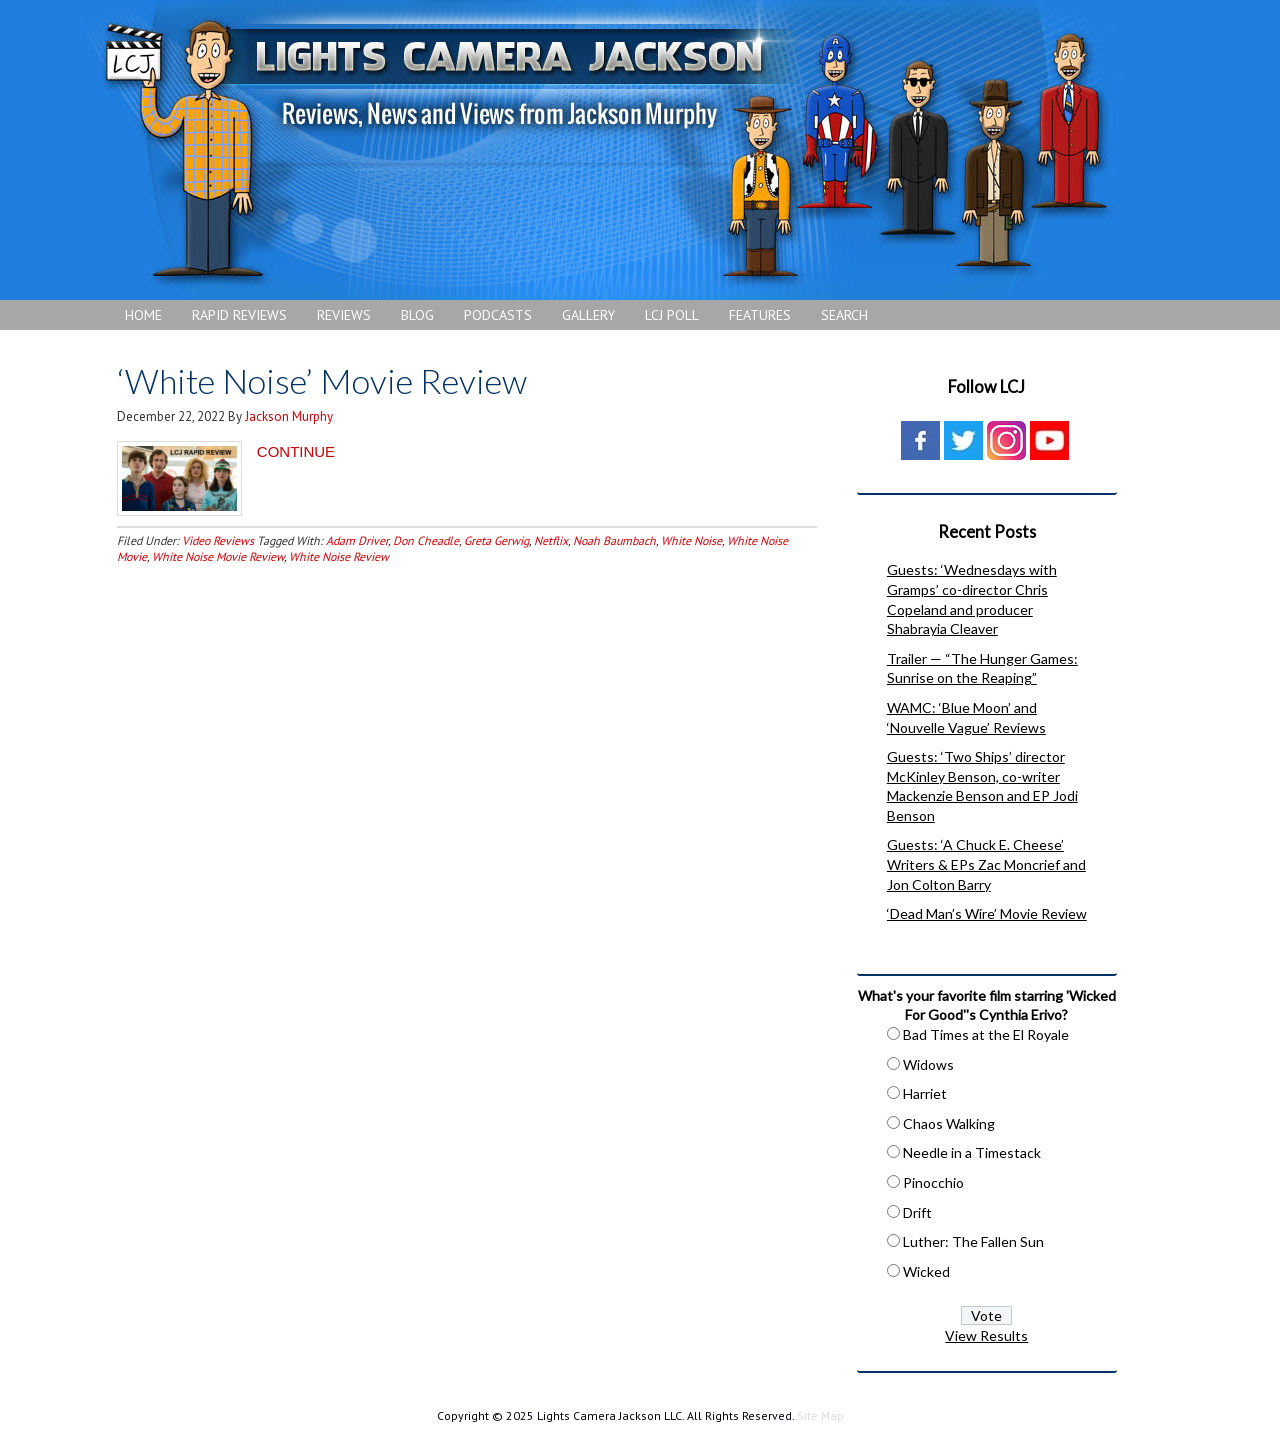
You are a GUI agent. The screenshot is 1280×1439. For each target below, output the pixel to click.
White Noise (691, 540)
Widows (928, 1064)
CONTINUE (296, 451)
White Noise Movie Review (218, 556)
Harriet (925, 1093)
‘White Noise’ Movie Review (322, 380)
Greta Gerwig (496, 540)
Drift (917, 1212)
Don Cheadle (426, 540)
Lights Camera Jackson (605, 150)
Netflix (551, 540)
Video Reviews (218, 540)
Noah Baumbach (614, 540)
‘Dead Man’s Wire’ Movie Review (987, 913)
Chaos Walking (949, 1123)
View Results (986, 1335)
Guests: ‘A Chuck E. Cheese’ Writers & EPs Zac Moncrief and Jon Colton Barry (986, 864)
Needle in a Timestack (972, 1152)
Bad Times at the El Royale (986, 1034)
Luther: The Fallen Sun (973, 1241)
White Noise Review (339, 556)
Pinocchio (933, 1182)
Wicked (926, 1271)
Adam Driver (357, 540)
